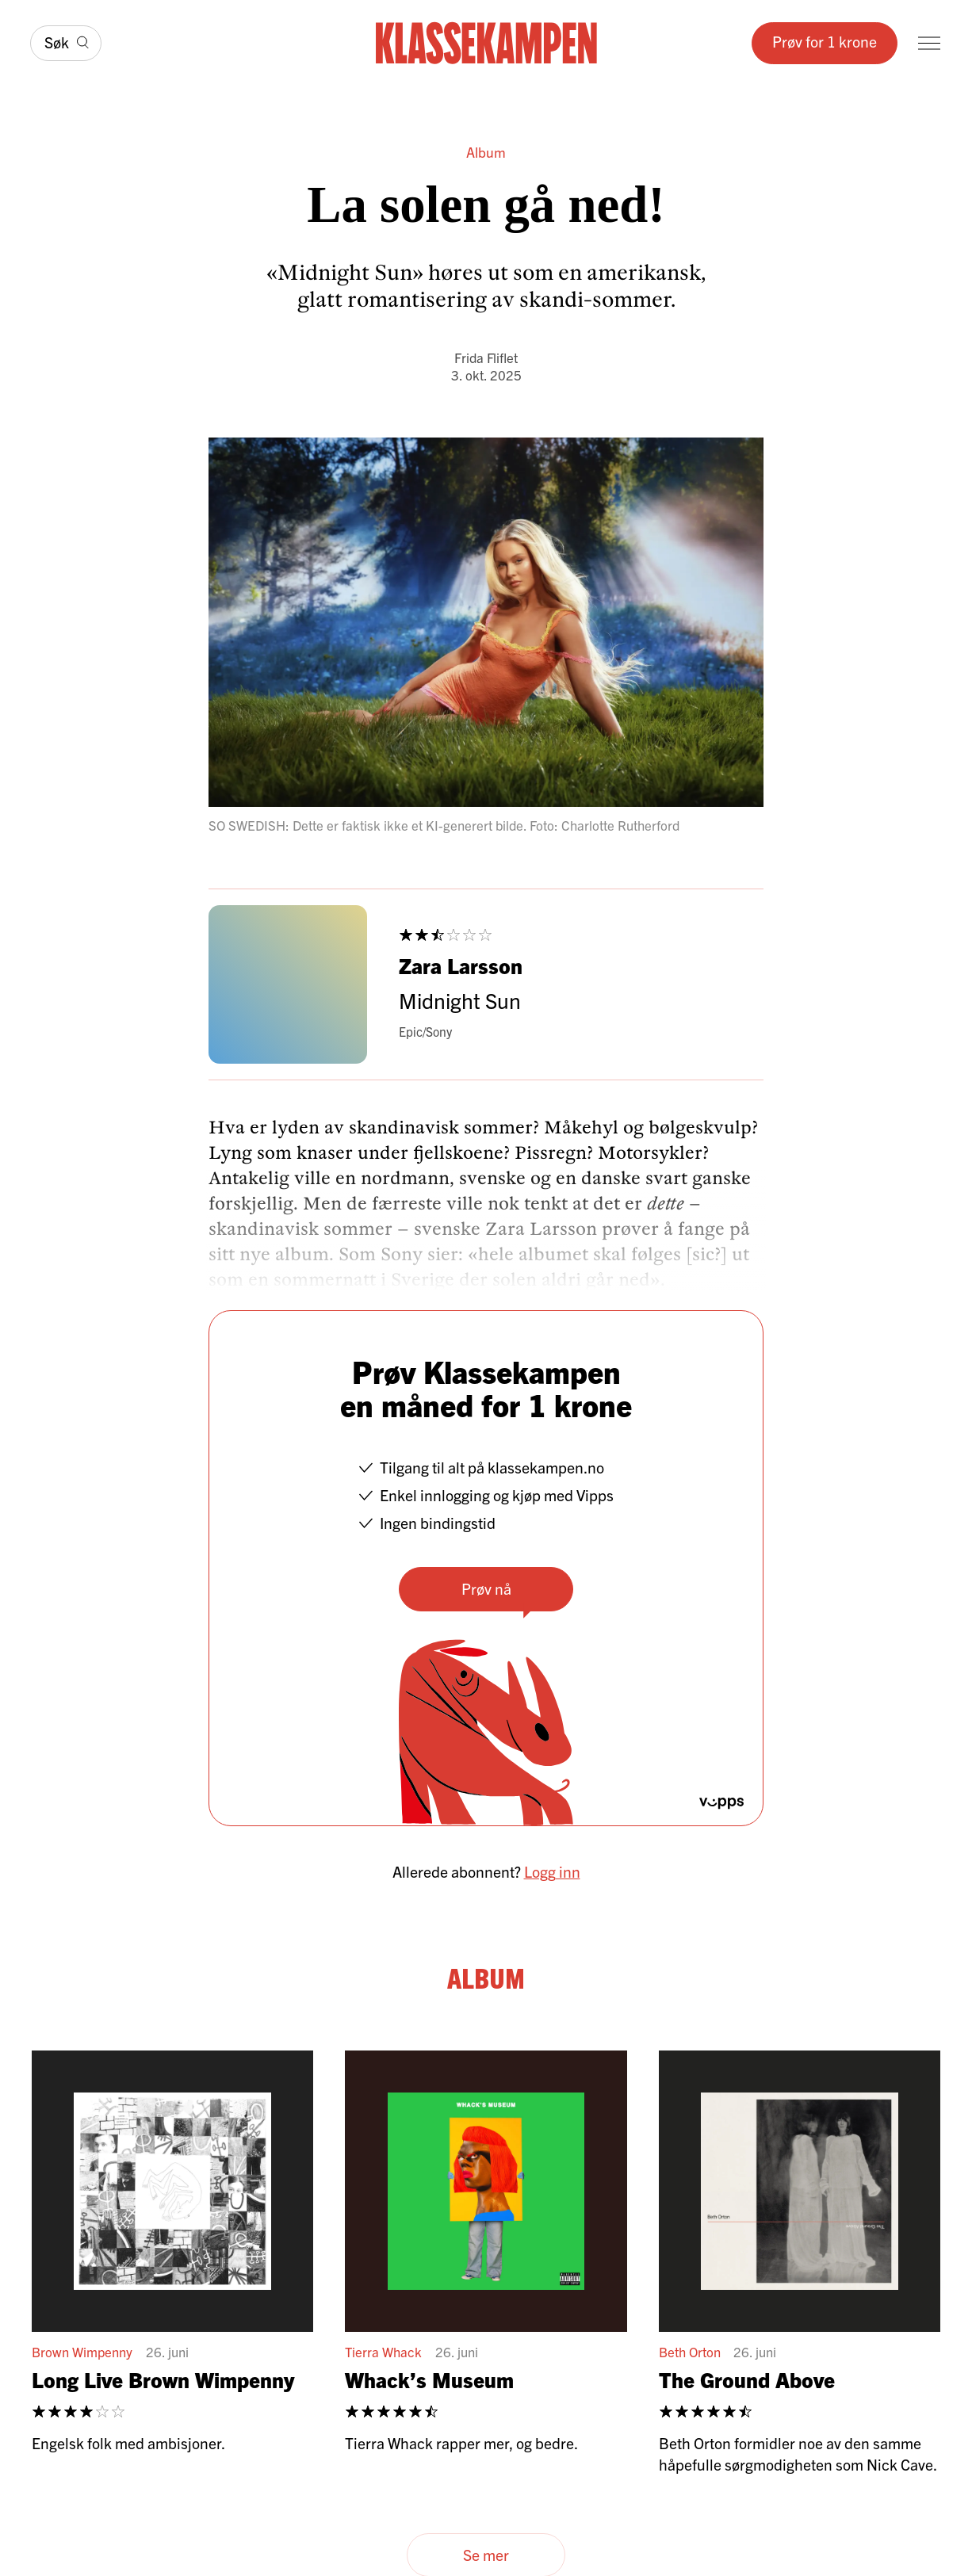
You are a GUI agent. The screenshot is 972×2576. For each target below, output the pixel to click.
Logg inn (552, 1871)
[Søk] (65, 42)
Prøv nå (486, 1588)
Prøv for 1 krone (824, 41)
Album (486, 152)
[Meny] (929, 43)
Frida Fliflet (486, 357)
